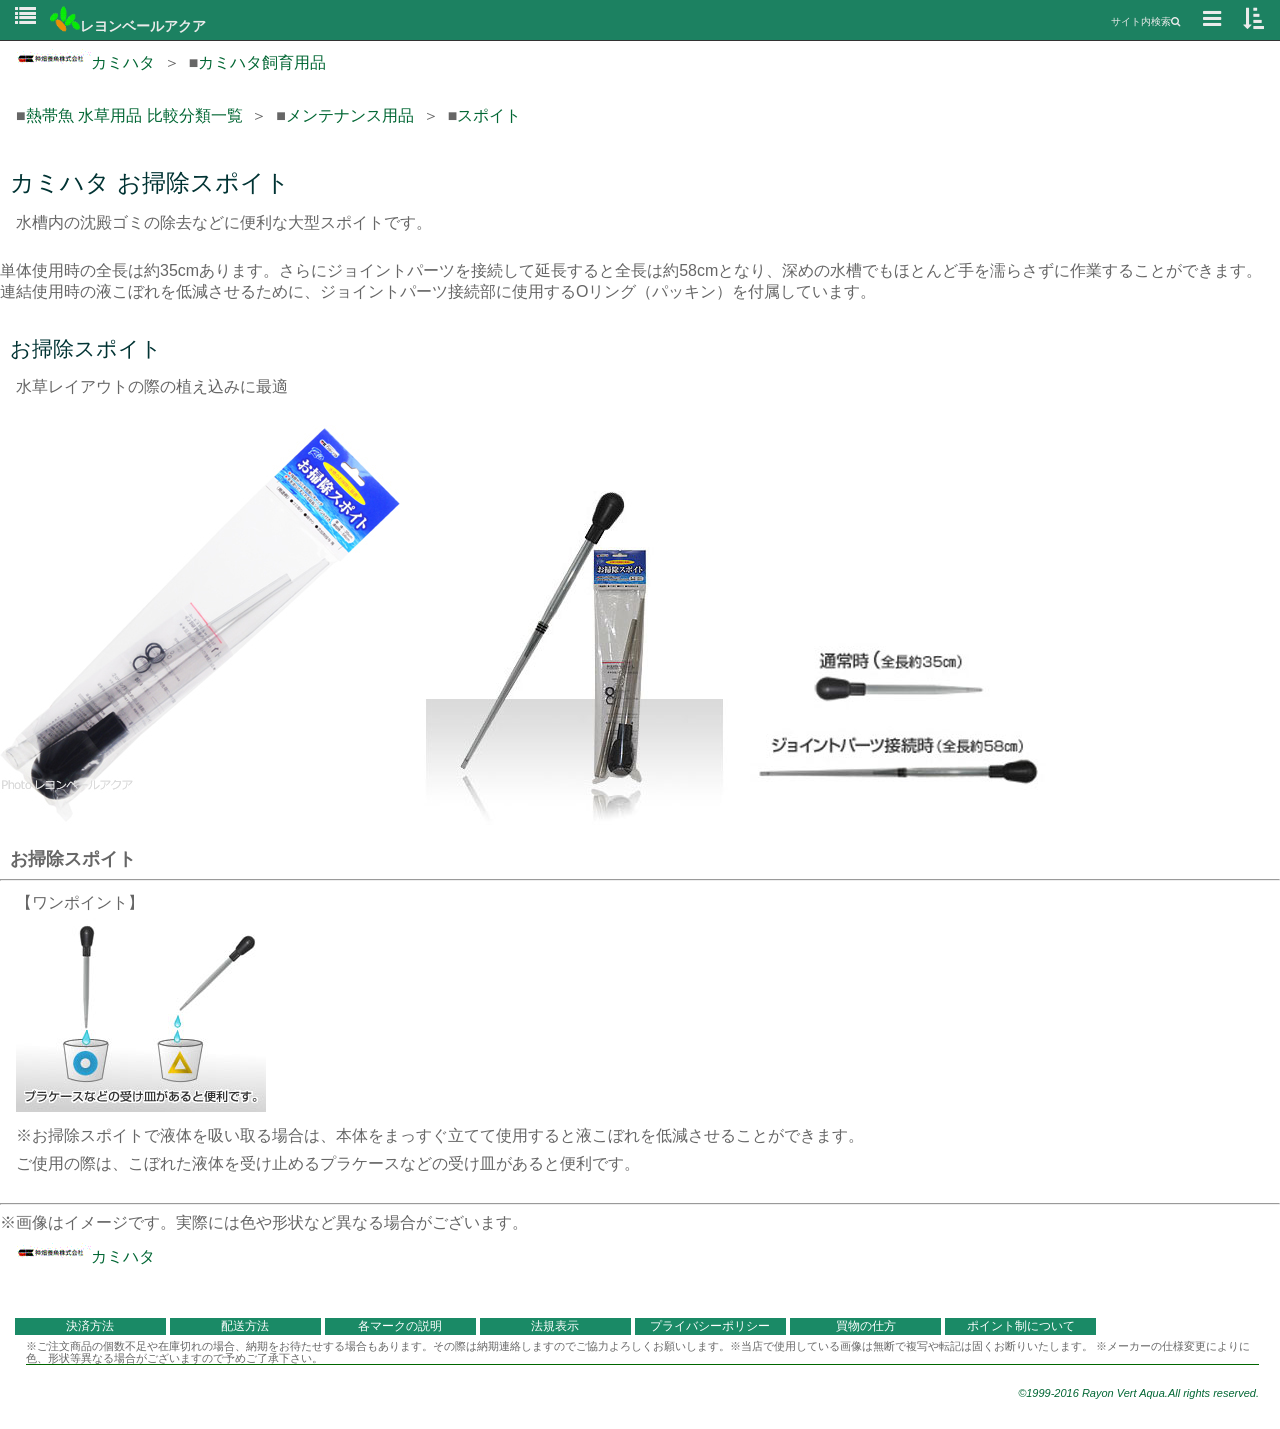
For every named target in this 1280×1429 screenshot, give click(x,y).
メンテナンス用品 (350, 115)
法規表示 (555, 1326)
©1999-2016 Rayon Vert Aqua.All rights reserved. (1138, 1393)
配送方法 (245, 1326)
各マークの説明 (400, 1326)
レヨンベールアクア (128, 26)
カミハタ (85, 62)
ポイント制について (1021, 1326)
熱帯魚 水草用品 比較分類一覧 (134, 115)
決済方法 (90, 1326)
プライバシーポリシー (710, 1326)
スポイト (489, 115)
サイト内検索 (1145, 21)
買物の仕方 (866, 1326)
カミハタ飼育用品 (262, 62)
